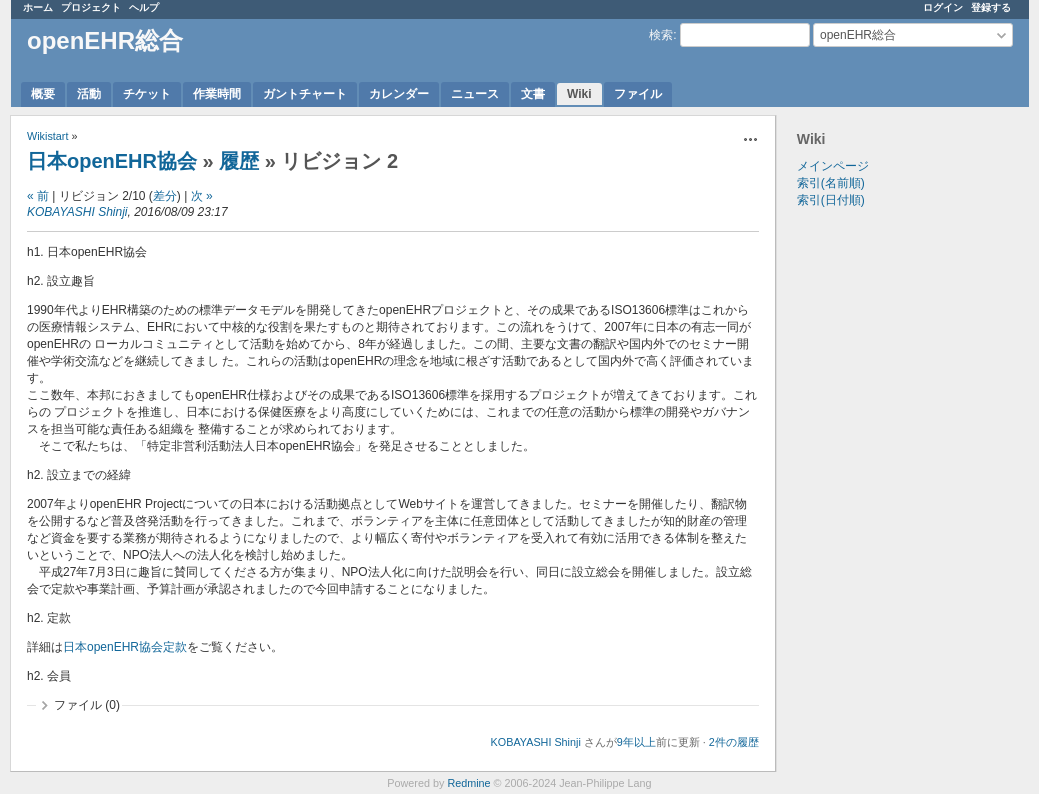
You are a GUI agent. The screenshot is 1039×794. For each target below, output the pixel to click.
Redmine (468, 783)
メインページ (833, 166)
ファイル (638, 94)
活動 (89, 94)
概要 (43, 94)
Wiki (579, 94)
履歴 (239, 161)
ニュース (475, 94)
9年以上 (636, 742)
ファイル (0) (87, 705)
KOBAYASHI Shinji (77, 212)
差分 (165, 196)
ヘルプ (144, 7)
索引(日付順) (831, 200)
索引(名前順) (831, 183)
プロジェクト (91, 7)
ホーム (38, 7)
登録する (991, 7)
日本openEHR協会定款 (125, 647)
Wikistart (47, 136)
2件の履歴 (734, 742)
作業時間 (217, 94)
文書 (533, 94)
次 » (202, 196)
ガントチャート (305, 94)
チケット (147, 94)
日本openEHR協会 (112, 161)
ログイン (943, 7)
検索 (661, 35)
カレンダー (399, 94)
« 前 (38, 196)
